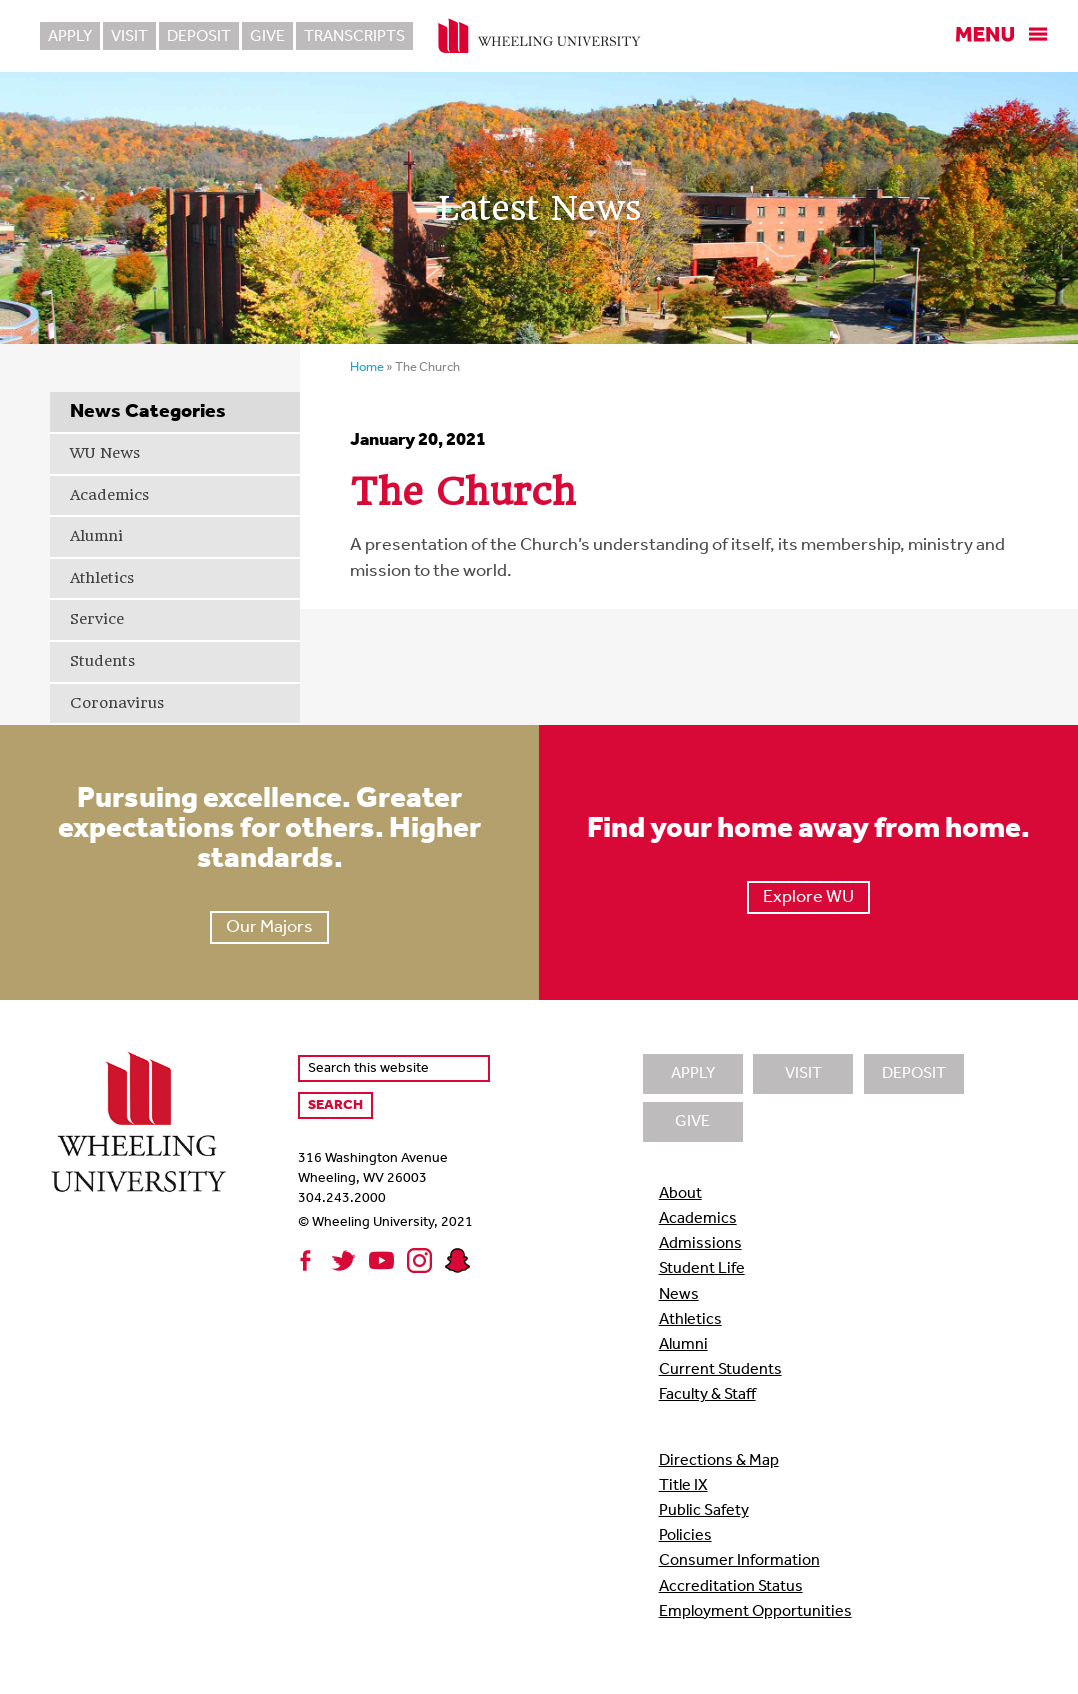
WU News (105, 453)
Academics (109, 495)
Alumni (96, 536)
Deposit (199, 37)
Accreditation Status (731, 1587)
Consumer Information (739, 1561)
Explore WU (808, 897)
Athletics (102, 578)
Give (267, 37)
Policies (685, 1536)
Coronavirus (117, 703)
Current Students (720, 1370)
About (680, 1194)
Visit (129, 37)
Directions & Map (719, 1461)
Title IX (683, 1486)
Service (97, 619)
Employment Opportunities (755, 1612)
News (679, 1295)
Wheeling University (539, 36)
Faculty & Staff (707, 1395)
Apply (70, 37)
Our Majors (269, 927)
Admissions (700, 1244)
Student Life (702, 1269)
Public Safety (704, 1511)
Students (102, 661)
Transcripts (354, 37)
